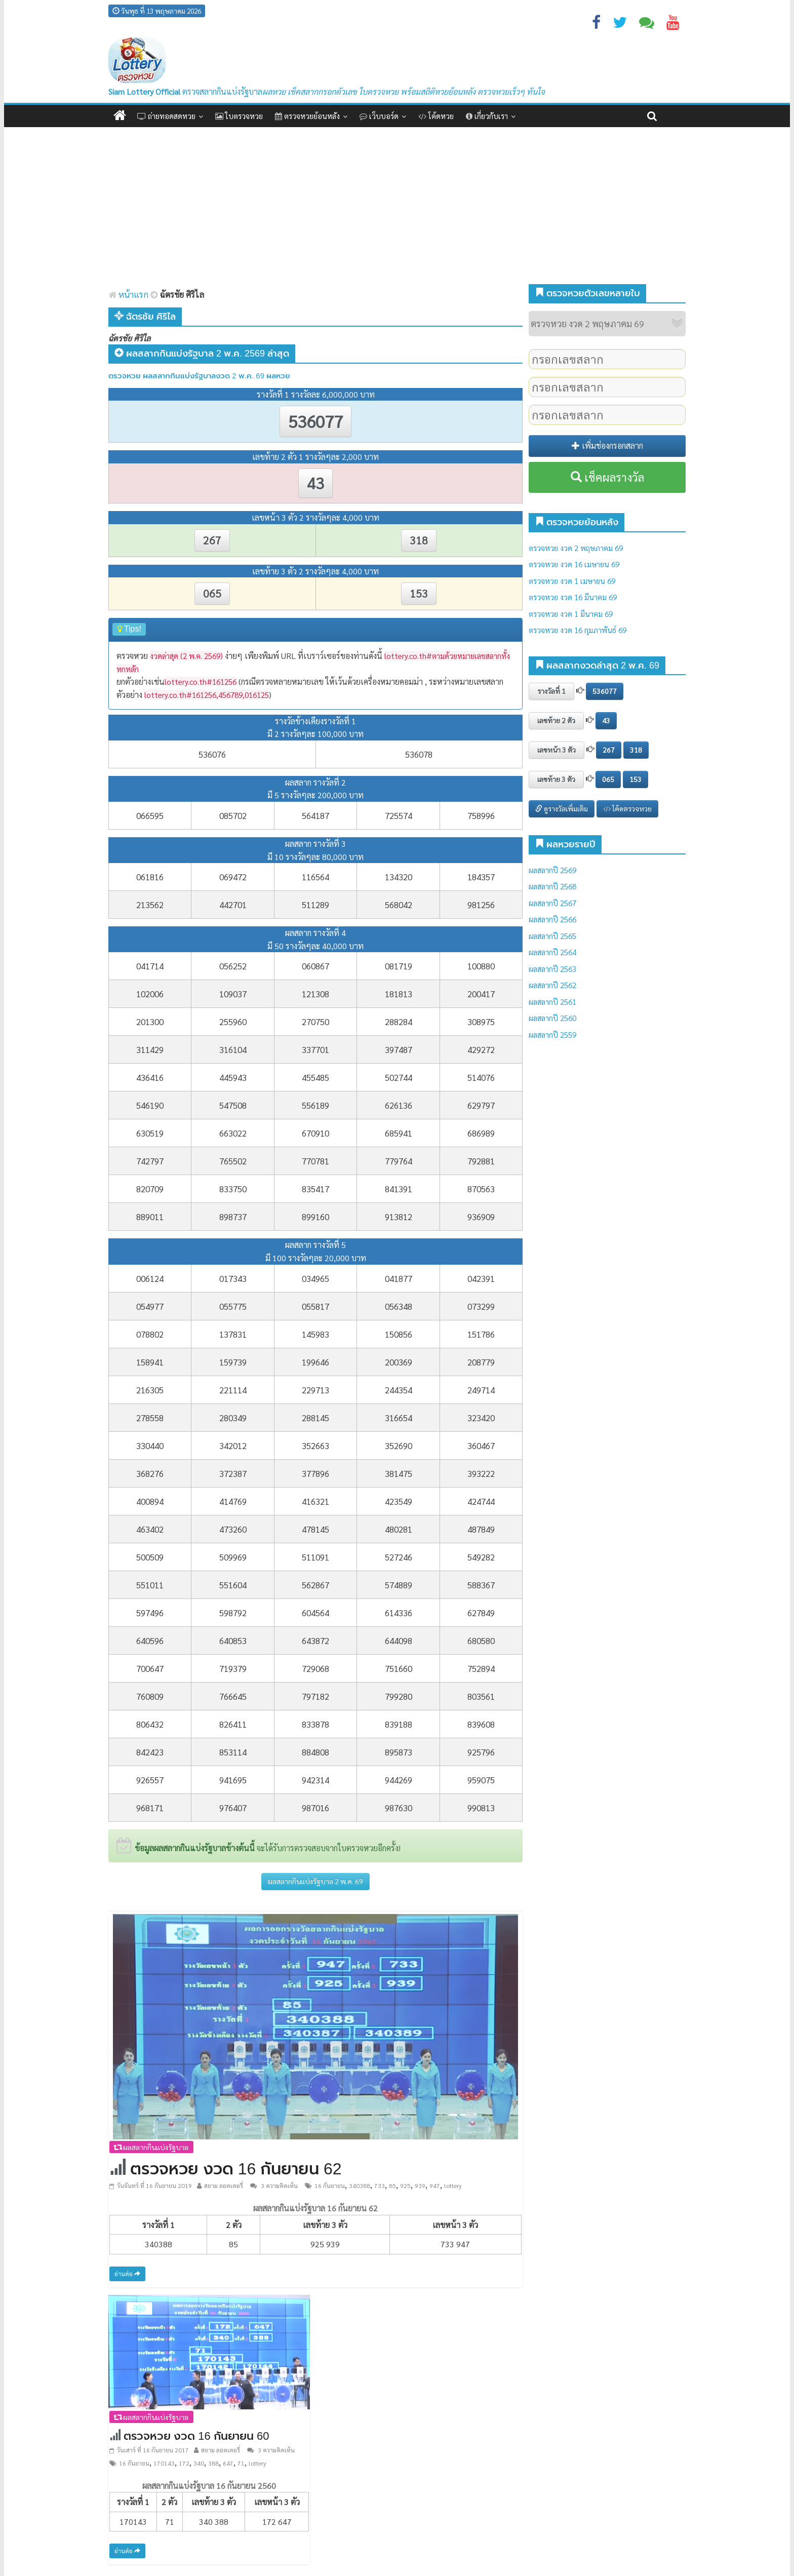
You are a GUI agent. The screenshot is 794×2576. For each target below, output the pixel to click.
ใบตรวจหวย (239, 116)
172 (184, 2463)
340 (198, 2463)
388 (213, 2463)
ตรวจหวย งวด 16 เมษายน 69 (574, 564)
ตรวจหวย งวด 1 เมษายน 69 (572, 581)
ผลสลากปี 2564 (552, 952)
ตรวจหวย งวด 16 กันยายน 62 (236, 2169)
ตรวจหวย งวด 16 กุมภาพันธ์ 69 (577, 630)
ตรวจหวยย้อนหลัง (307, 116)
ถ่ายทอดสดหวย (166, 116)
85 (392, 2185)
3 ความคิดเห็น (274, 2185)
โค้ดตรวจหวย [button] (627, 808)
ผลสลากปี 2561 (552, 1001)
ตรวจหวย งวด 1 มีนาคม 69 (571, 613)
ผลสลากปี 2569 (552, 870)
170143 (164, 2463)
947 (434, 2185)
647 (228, 2463)
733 (379, 2185)
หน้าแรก (128, 294)
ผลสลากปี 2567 (552, 903)
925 (405, 2185)
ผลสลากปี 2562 (552, 985)
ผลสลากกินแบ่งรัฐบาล (151, 2147)
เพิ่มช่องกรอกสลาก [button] (607, 445)
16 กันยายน (329, 2185)
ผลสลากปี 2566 (552, 919)
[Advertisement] (397, 203)
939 (420, 2185)
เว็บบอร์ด (379, 116)
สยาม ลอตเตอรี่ (223, 2185)
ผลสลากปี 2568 (552, 886)
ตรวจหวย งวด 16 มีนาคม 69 (573, 597)
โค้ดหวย (436, 116)
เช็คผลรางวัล (607, 477)
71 (241, 2463)
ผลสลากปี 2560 (552, 1018)
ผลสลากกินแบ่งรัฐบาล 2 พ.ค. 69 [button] (315, 1881)
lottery (453, 2185)
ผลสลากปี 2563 (552, 968)
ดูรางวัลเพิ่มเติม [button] (561, 808)
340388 (359, 2185)
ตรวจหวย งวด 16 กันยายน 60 (196, 2436)
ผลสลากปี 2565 (552, 936)
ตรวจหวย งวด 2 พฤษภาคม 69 (576, 548)
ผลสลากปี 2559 (552, 1034)
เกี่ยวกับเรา (487, 116)
